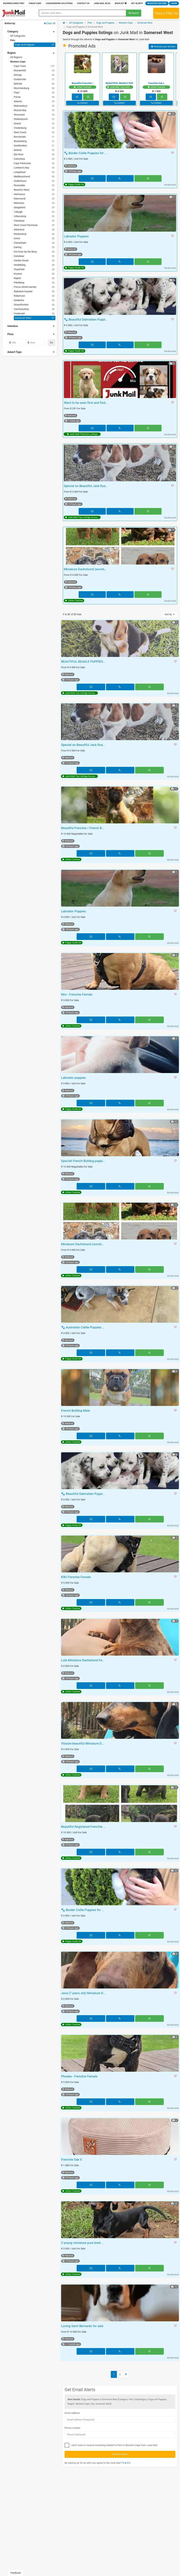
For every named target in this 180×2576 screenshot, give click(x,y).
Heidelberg (34, 265)
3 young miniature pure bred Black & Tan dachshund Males (83, 2243)
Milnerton (34, 203)
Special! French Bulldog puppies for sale (83, 1161)
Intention (30, 326)
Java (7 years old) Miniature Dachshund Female (83, 1993)
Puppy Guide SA (74, 184)
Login (174, 3)
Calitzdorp (34, 159)
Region (30, 53)
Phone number (72, 2427)
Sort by (170, 614)
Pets (12, 40)
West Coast (34, 132)
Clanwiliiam (34, 243)
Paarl (34, 92)
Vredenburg (34, 128)
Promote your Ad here (163, 46)
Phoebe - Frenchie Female (79, 2076)
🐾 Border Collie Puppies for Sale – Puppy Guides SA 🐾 (86, 153)
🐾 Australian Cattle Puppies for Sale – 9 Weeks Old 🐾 (83, 1327)
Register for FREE (157, 3)
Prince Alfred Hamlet (34, 287)
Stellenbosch (34, 119)
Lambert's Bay (34, 168)
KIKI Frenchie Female (76, 1577)
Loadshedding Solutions (59, 3)
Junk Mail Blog (102, 3)
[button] (172, 152)
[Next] (126, 2374)
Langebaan (34, 172)
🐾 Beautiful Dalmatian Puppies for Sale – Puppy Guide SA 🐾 (86, 319)
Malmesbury (34, 106)
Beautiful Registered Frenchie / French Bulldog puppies (83, 1826)
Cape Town (34, 66)
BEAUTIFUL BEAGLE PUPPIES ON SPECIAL (83, 661)
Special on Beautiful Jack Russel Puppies (86, 486)
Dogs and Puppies (34, 45)
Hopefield (34, 269)
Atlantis (34, 101)
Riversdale (34, 185)
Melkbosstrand (34, 176)
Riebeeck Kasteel (34, 291)
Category (30, 31)
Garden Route (34, 260)
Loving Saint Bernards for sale (82, 2326)
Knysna (34, 274)
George (34, 75)
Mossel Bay (34, 110)
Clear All (49, 23)
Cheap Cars (35, 3)
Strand (34, 123)
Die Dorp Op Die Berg (34, 251)
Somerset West (34, 318)
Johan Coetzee (82, 87)
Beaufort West (34, 190)
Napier (34, 278)
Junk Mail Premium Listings (82, 434)
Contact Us (83, 3)
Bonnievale (34, 137)
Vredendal (34, 313)
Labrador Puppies (76, 236)
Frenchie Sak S (71, 2159)
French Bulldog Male (75, 1410)
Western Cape (17, 61)
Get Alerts (137, 3)
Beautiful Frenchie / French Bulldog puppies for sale (83, 828)
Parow (34, 97)
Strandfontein (34, 305)
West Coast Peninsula (34, 225)
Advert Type (30, 352)
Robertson (34, 296)
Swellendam (34, 145)
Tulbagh (34, 212)
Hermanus (34, 194)
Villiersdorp (34, 216)
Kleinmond (34, 198)
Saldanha (34, 300)
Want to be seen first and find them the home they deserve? (86, 403)
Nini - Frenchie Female (76, 994)
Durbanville (34, 79)
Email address (72, 2413)
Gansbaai (34, 256)
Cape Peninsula (34, 163)
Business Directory (13, 3)
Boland (34, 150)
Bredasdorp (34, 234)
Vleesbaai (34, 221)
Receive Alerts (120, 2454)
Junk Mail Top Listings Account (120, 87)
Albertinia (34, 229)
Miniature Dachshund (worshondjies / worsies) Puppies (86, 569)
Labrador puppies (73, 1077)
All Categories (17, 35)
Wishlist (121, 3)
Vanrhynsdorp (34, 309)
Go (51, 342)
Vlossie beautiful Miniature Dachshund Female (83, 1743)
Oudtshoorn (34, 181)
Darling (34, 247)
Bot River (34, 154)
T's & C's (125, 2462)
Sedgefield (34, 207)
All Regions (16, 57)
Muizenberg (34, 141)
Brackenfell (34, 70)
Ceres (34, 238)
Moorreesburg (34, 88)
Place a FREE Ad (166, 13)
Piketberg (34, 282)
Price (30, 334)
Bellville (34, 84)
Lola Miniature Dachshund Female (83, 1660)
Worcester (34, 114)
